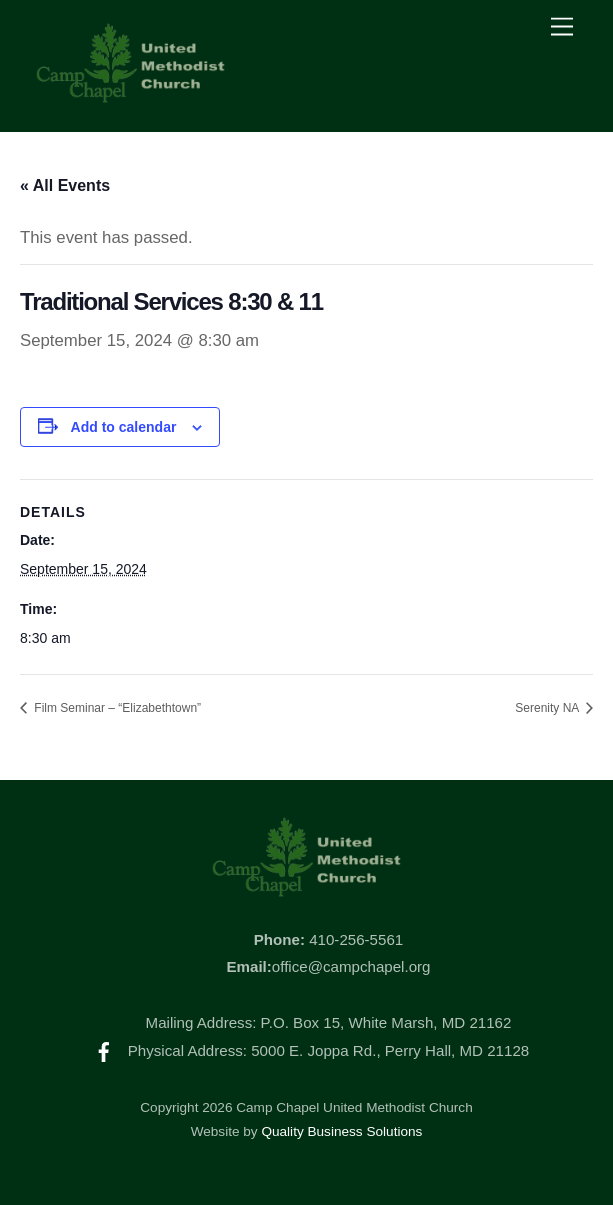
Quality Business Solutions (341, 1131)
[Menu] (562, 27)
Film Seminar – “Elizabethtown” (116, 708)
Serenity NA (548, 708)
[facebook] (104, 1050)
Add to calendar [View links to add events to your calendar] (124, 427)
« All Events (65, 185)
